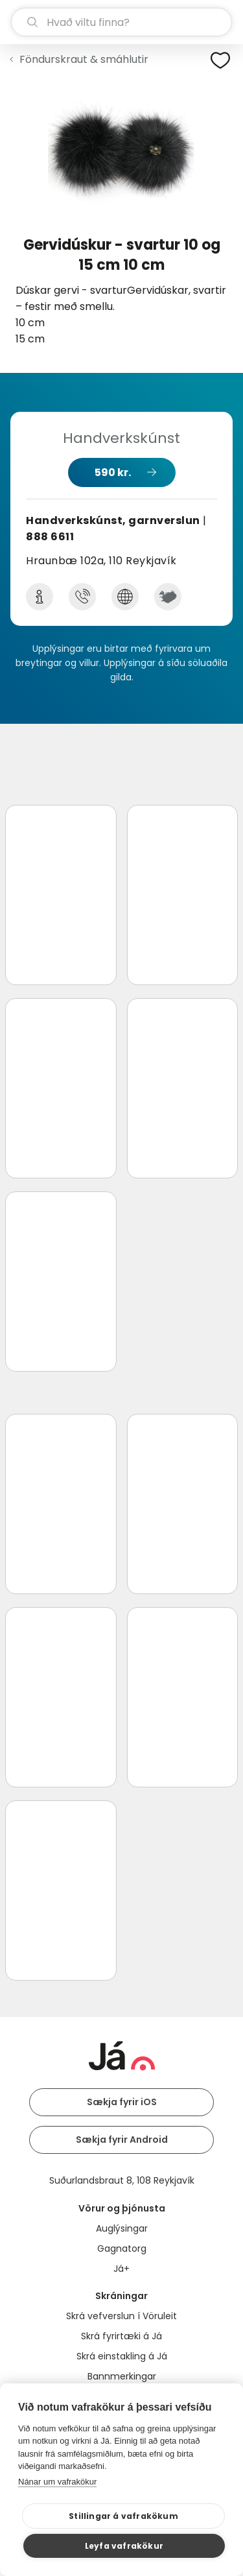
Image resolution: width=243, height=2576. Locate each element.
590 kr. (113, 472)
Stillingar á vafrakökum (123, 2516)
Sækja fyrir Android (122, 2139)
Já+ (121, 2268)
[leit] (121, 22)
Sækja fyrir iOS (122, 2101)
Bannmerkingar (121, 2376)
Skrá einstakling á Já (121, 2356)
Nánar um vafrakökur (57, 2482)
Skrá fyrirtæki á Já (121, 2336)
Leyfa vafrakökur (124, 2545)
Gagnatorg (121, 2248)
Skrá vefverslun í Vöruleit (121, 2315)
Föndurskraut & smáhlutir (83, 59)
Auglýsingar (122, 2228)
